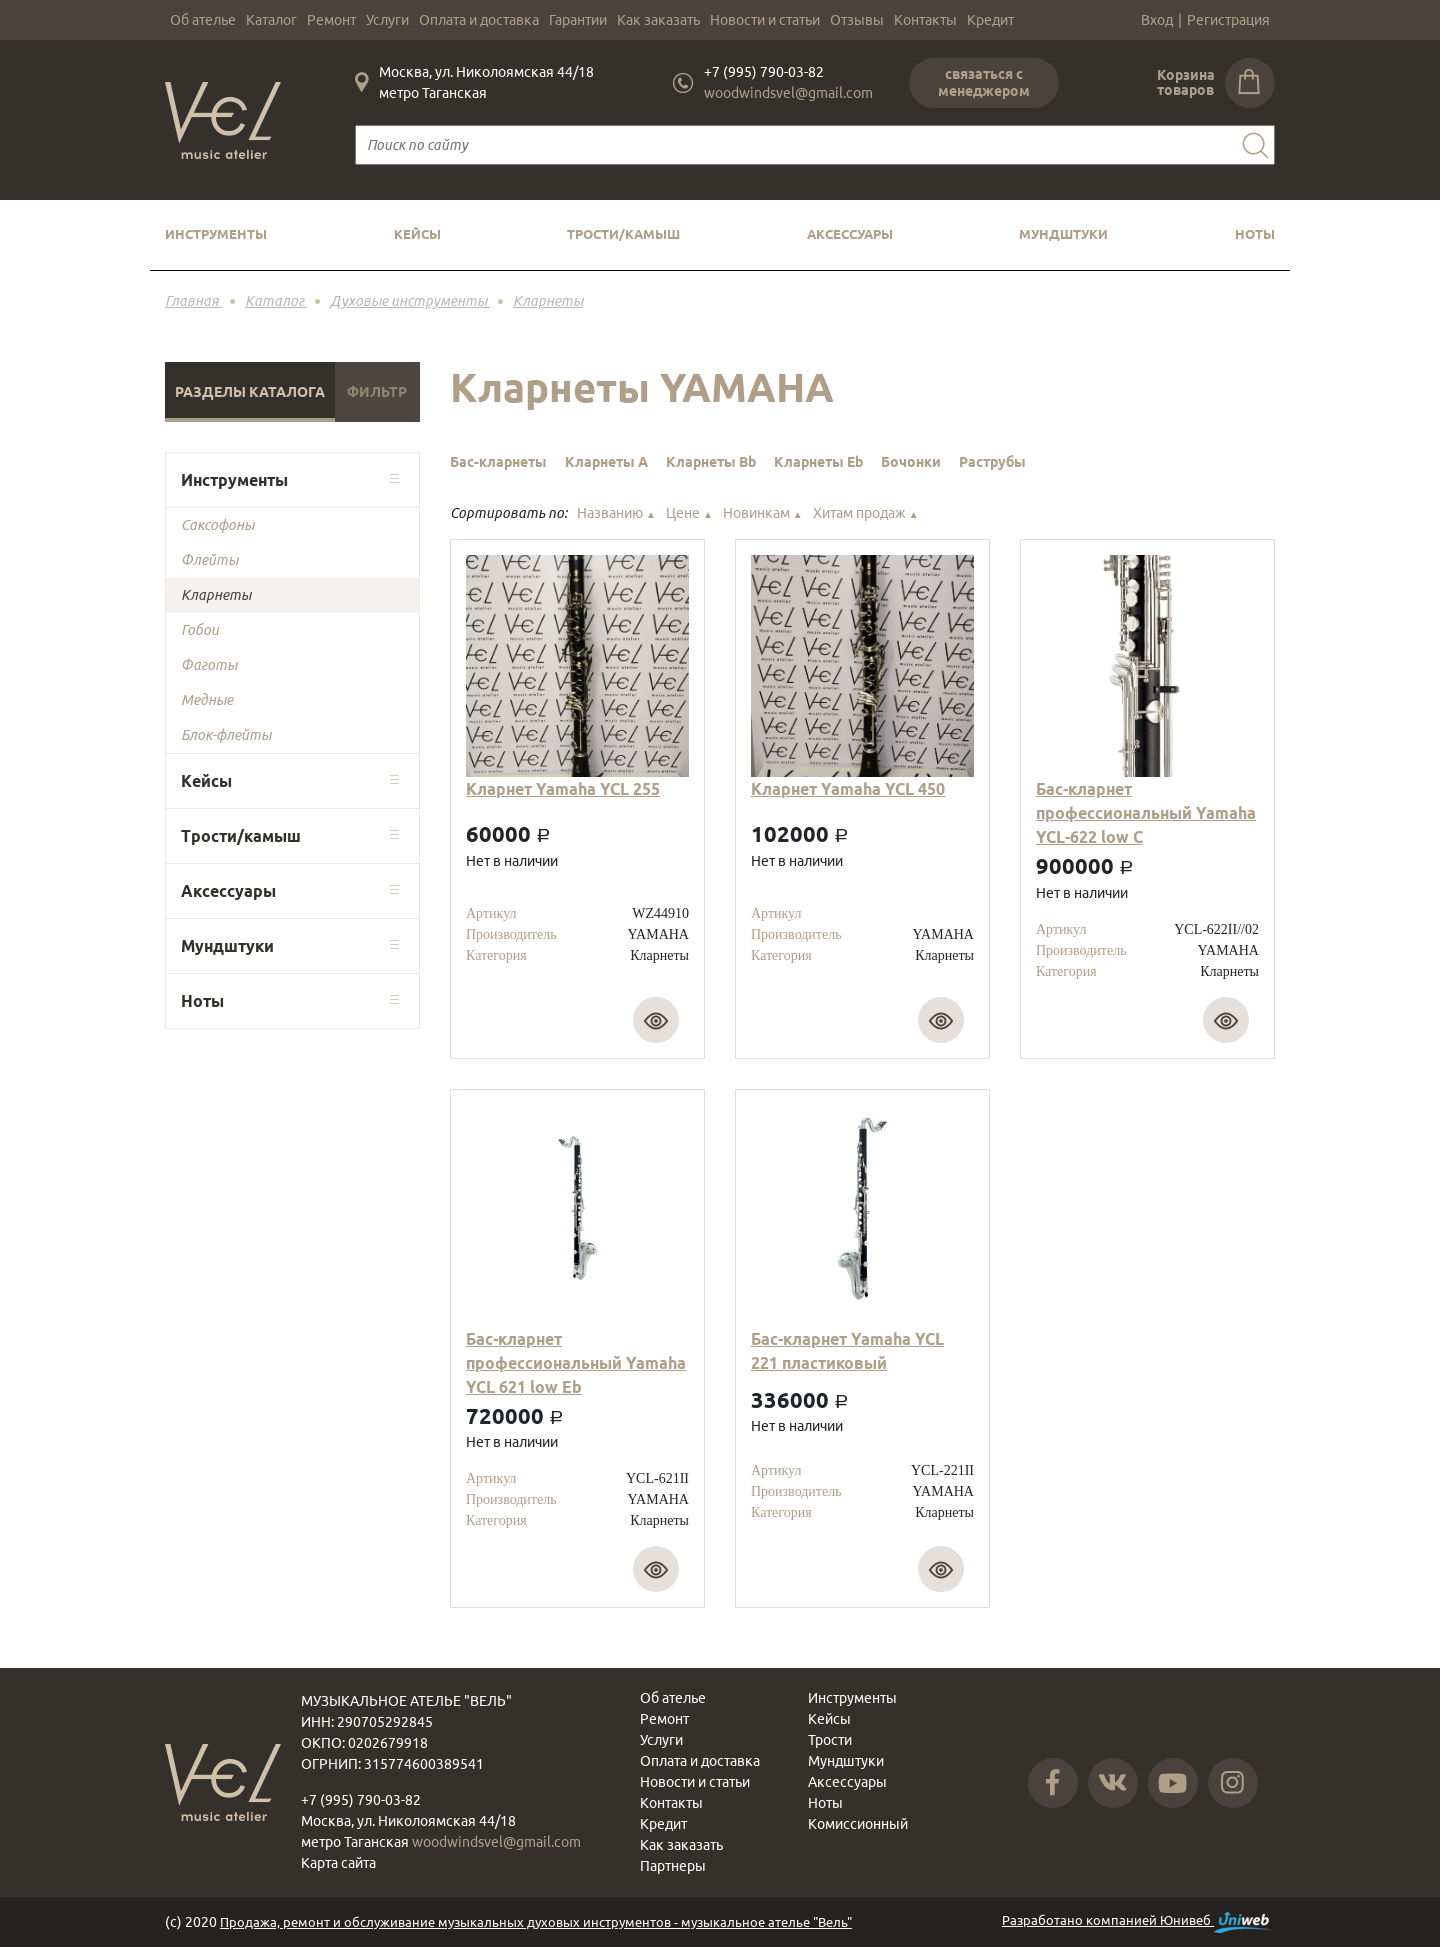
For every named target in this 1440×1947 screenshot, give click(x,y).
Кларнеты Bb (711, 462)
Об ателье (203, 20)
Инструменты (216, 234)
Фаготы (209, 665)
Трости (830, 1740)
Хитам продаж (866, 513)
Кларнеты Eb (818, 462)
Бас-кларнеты (498, 462)
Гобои (200, 630)
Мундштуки (1063, 234)
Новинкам (763, 513)
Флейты (209, 560)
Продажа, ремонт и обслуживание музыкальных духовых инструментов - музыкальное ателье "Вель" (536, 1922)
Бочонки (911, 462)
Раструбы (992, 462)
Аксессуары (850, 234)
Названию (616, 513)
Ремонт (331, 20)
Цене (689, 513)
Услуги (387, 20)
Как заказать (658, 20)
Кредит (990, 20)
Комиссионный (858, 1824)
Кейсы (417, 234)
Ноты (1255, 234)
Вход (1157, 20)
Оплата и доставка (479, 20)
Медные (207, 700)
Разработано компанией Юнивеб (1138, 1922)
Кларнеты (216, 595)
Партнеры (673, 1866)
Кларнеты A (606, 462)
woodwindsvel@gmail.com (788, 93)
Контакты (925, 20)
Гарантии (578, 20)
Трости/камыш (623, 234)
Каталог (271, 20)
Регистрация (1228, 20)
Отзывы (857, 20)
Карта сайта (338, 1863)
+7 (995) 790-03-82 (764, 72)
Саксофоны (217, 525)
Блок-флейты (226, 735)
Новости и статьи (765, 20)
